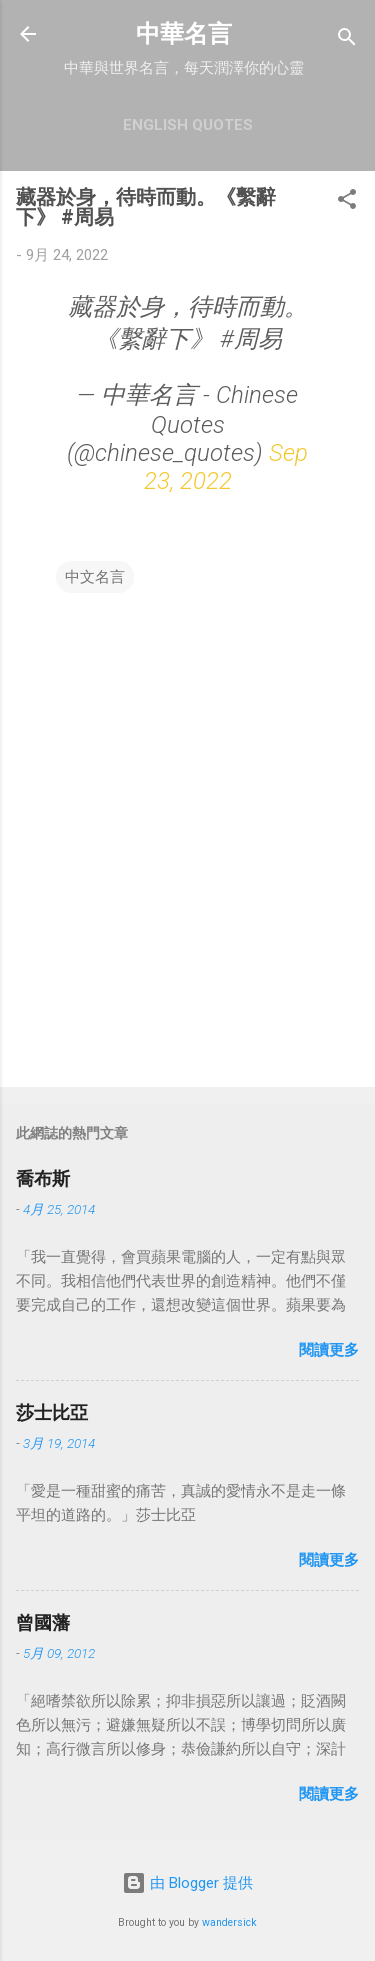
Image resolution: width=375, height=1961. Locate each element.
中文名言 (95, 577)
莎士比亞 (52, 1412)
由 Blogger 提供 (187, 1883)
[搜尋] (347, 40)
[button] (347, 202)
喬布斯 (43, 1178)
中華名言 (184, 34)
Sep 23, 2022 (226, 467)
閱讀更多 (329, 1350)
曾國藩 (43, 1622)
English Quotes (188, 125)
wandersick (229, 1922)
